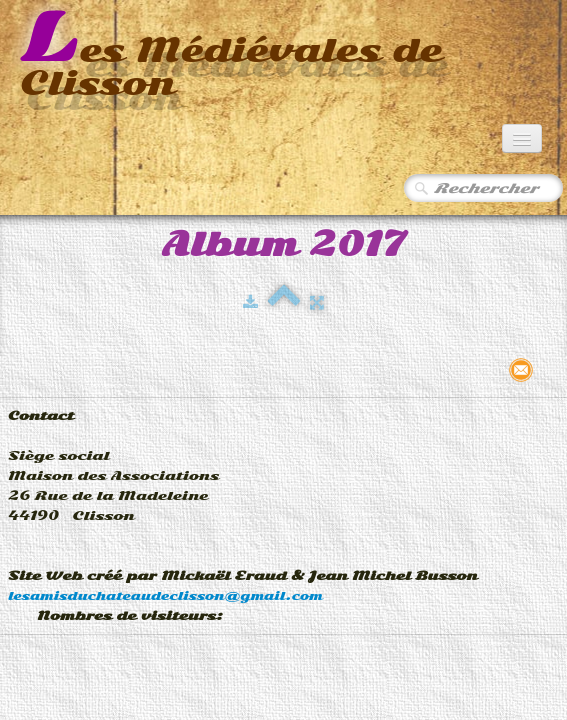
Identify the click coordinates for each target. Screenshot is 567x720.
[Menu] (522, 138)
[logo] (283, 56)
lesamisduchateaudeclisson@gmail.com (165, 596)
